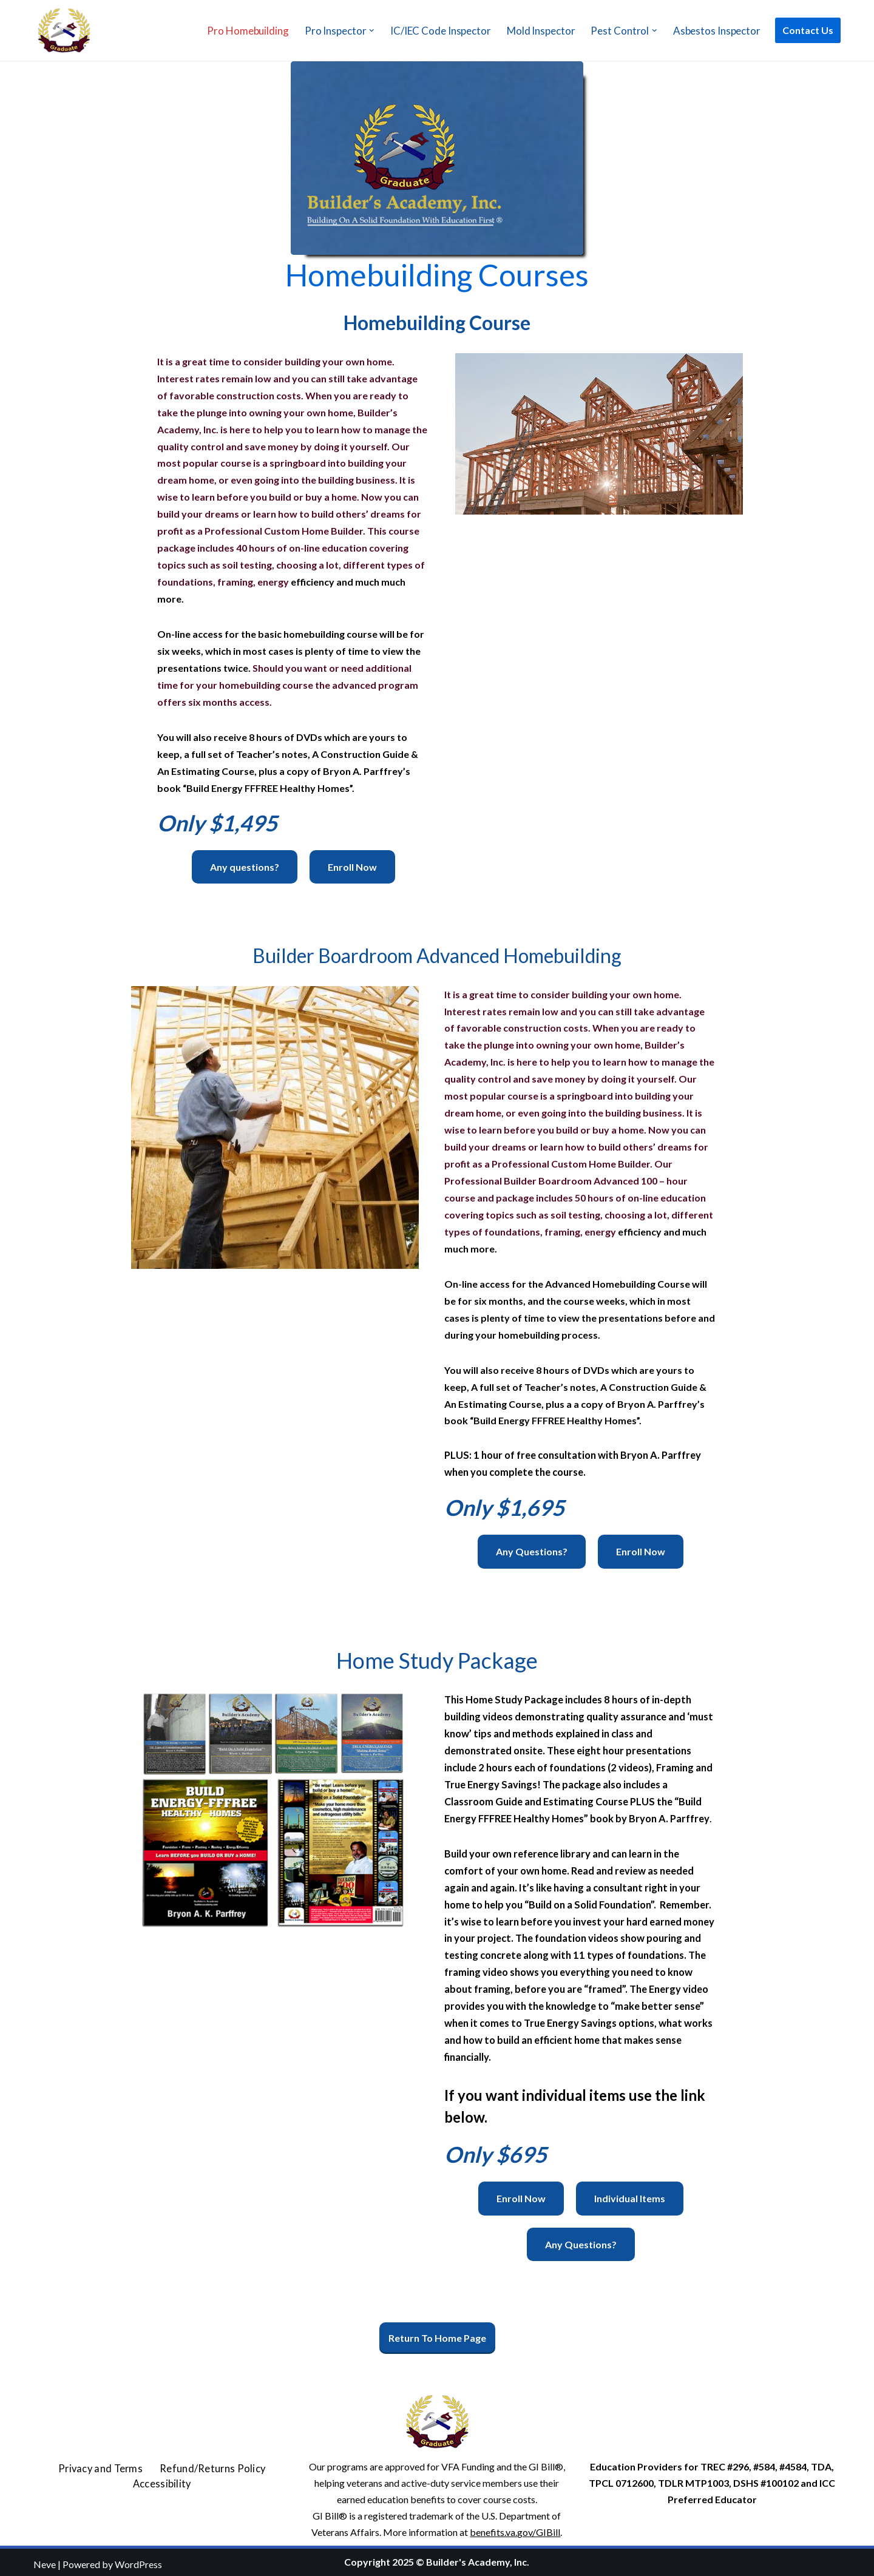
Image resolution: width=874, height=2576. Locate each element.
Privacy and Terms (104, 2464)
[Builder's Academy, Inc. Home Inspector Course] (63, 30)
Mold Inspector (541, 30)
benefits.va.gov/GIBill (515, 2529)
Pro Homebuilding (247, 30)
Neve (44, 2560)
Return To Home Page (437, 2335)
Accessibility (162, 2480)
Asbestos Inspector (717, 30)
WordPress (138, 2560)
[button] (371, 30)
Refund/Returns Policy (210, 2464)
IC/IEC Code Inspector (440, 30)
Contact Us (807, 30)
